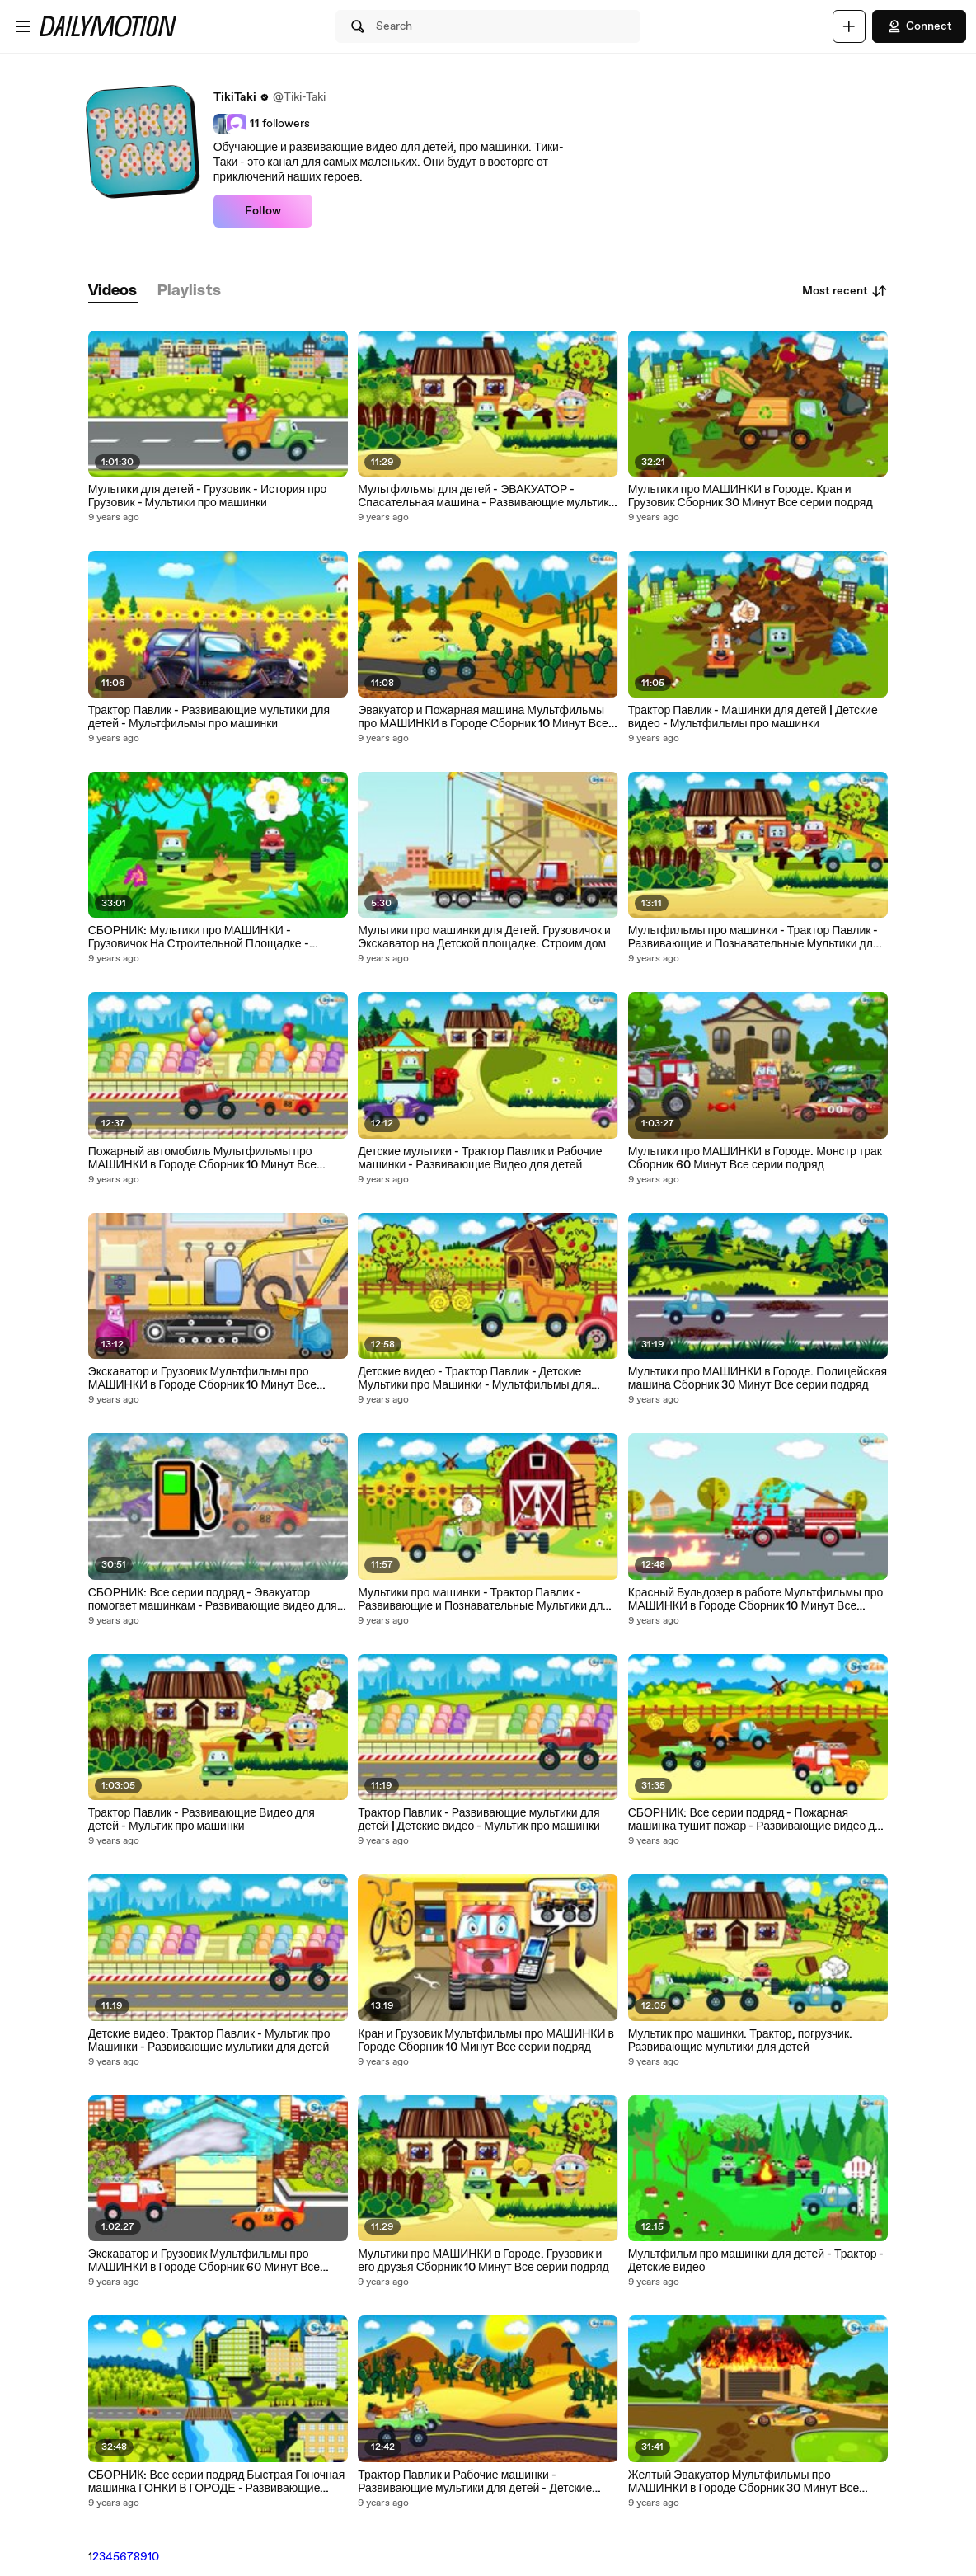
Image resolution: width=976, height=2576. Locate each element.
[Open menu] (23, 26)
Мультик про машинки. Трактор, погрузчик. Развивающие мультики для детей (740, 2041)
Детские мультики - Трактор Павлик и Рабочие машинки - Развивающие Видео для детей (480, 1158)
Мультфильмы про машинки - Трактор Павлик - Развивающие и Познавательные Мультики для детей (754, 937)
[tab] (113, 291)
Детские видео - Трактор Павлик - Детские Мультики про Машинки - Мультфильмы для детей (474, 1379)
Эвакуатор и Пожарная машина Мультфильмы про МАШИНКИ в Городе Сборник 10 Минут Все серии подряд (483, 717)
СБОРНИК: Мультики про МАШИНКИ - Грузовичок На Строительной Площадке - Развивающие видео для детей (198, 937)
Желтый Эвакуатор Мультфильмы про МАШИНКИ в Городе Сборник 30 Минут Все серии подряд (743, 2482)
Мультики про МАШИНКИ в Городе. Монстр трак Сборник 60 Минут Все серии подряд (755, 1158)
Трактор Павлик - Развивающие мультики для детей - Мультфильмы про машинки (209, 717)
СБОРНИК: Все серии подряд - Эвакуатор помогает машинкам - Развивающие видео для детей (212, 1599)
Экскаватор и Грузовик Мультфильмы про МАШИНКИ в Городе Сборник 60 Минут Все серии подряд (204, 2261)
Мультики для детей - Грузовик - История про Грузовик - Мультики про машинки (207, 496)
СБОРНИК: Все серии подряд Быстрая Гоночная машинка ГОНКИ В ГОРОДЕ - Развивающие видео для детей (216, 2482)
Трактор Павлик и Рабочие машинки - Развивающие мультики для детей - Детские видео (475, 2482)
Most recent (845, 291)
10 (153, 2557)
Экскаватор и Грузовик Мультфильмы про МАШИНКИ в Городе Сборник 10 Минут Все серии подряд (202, 1379)
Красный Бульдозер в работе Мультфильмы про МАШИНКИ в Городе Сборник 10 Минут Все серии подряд (756, 1599)
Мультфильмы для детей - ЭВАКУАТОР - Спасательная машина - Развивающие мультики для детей (486, 496)
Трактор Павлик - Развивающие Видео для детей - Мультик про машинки (201, 1820)
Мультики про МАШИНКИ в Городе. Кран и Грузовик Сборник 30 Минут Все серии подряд (750, 496)
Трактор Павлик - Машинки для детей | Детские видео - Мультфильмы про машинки (753, 717)
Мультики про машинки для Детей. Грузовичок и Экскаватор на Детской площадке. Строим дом (484, 937)
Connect (919, 26)
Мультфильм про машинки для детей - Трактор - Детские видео (756, 2261)
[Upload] (849, 26)
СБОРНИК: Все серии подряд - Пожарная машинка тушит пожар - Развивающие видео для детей (758, 1820)
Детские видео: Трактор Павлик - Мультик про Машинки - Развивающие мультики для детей (209, 2041)
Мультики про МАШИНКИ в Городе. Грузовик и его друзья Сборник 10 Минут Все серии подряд (483, 2261)
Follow (263, 211)
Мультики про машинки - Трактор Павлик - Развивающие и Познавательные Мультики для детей (483, 1599)
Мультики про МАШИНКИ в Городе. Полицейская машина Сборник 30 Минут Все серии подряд (757, 1379)
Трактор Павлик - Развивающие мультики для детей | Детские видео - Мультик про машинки (479, 1820)
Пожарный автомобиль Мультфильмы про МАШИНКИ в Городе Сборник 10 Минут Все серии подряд (202, 1158)
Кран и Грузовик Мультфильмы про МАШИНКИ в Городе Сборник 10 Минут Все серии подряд (486, 2041)
